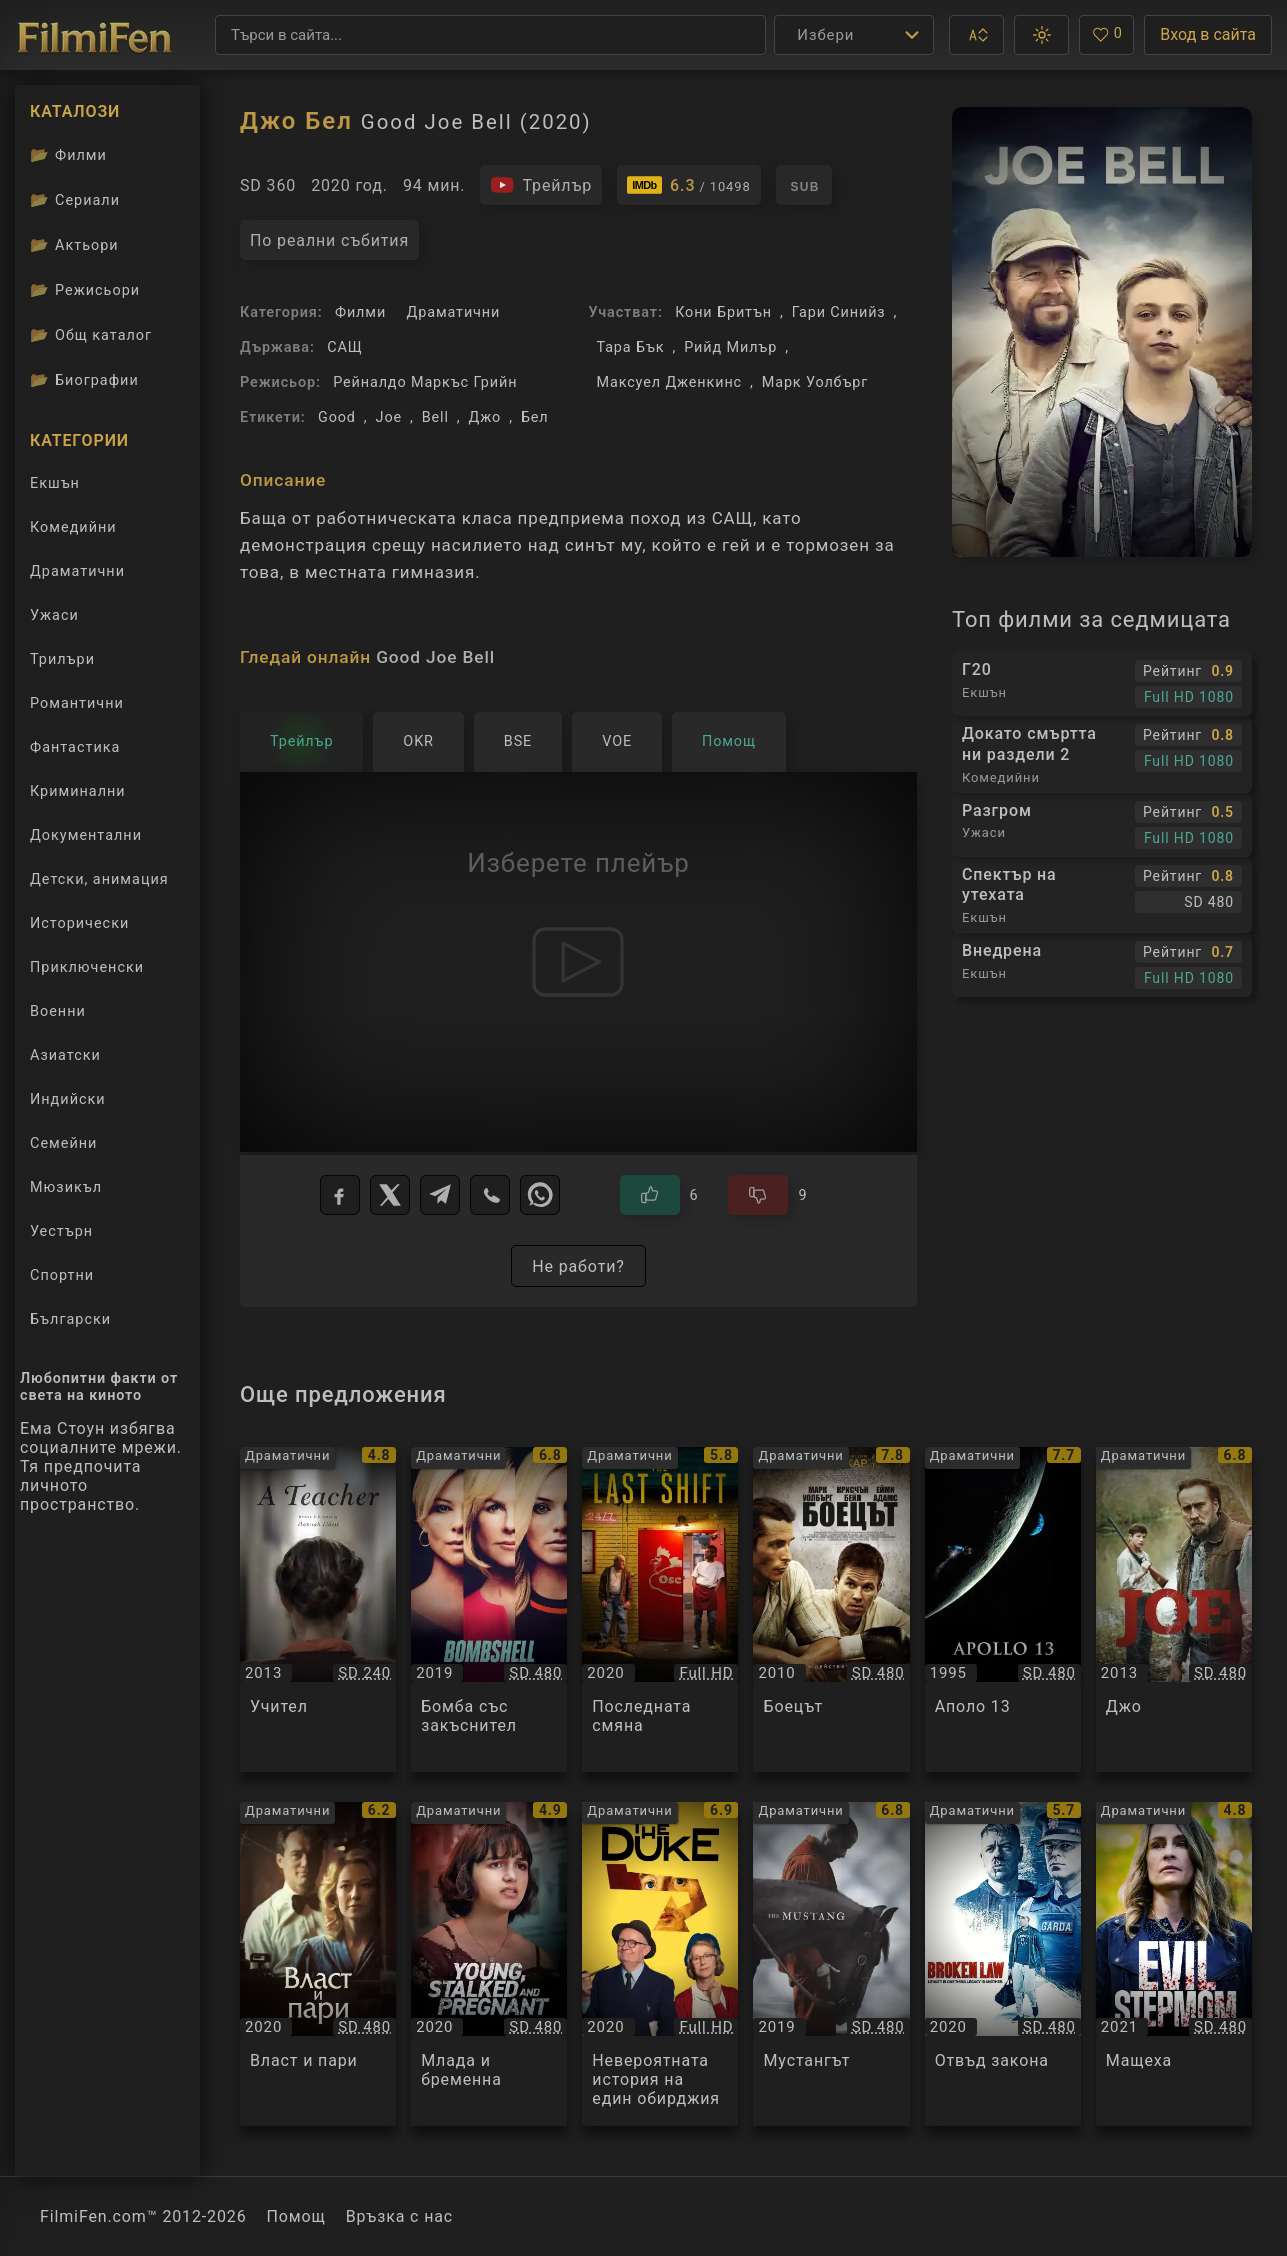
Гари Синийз (839, 312)
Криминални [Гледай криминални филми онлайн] (78, 791)
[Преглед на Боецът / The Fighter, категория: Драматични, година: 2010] (831, 1609)
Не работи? (578, 1266)
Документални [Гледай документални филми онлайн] (86, 835)
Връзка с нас (399, 2216)
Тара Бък (630, 347)
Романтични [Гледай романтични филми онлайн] (77, 703)
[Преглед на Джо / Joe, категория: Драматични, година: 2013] (1174, 1609)
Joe (389, 417)
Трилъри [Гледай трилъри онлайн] (62, 663)
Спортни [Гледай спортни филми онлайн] (62, 1275)
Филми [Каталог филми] (68, 155)
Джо (485, 417)
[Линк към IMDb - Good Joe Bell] (689, 185)
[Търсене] (490, 35)
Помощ (296, 2216)
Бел (535, 417)
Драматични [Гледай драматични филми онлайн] (77, 571)
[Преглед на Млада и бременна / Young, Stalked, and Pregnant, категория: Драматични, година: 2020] (489, 1964)
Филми (360, 312)
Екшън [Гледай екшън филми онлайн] (55, 483)
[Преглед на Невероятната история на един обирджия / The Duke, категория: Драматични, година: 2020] (660, 1964)
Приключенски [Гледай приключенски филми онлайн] (87, 967)
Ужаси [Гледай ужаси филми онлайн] (54, 615)
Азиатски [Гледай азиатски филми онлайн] (65, 1055)
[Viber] (490, 1195)
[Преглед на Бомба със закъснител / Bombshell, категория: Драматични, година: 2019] (489, 1609)
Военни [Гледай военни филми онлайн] (58, 1011)
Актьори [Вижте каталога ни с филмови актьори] (74, 245)
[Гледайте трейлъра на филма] (541, 185)
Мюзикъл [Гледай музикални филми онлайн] (66, 1187)
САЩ (344, 347)
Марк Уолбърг (815, 382)
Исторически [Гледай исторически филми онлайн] (79, 923)
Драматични (454, 312)
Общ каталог (91, 335)
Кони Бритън (723, 312)
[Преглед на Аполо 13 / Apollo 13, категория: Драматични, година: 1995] (1003, 1609)
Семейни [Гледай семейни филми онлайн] (63, 1143)
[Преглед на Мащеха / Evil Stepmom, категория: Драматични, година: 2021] (1174, 1964)
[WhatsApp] (540, 1195)
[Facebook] (340, 1195)
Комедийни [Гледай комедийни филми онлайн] (73, 527)
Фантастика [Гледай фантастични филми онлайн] (75, 747)
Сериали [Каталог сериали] (75, 200)
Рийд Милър (730, 347)
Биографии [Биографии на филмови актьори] (84, 380)
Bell (435, 417)
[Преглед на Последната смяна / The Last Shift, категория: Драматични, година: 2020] (660, 1609)
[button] (976, 35)
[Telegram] (440, 1195)
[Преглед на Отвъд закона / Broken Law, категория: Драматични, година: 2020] (1003, 1964)
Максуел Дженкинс (669, 382)
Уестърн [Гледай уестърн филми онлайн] (61, 1231)
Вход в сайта (1208, 34)
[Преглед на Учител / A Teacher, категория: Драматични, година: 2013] (318, 1609)
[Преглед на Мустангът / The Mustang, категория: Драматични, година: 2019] (831, 1964)
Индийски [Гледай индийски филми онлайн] (68, 1099)
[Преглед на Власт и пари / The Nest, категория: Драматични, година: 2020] (318, 1964)
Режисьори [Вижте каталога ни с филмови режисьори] (85, 290)
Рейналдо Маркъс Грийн (425, 382)
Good (337, 417)
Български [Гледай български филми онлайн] (70, 1319)
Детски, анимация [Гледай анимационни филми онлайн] (99, 879)
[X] (390, 1195)
